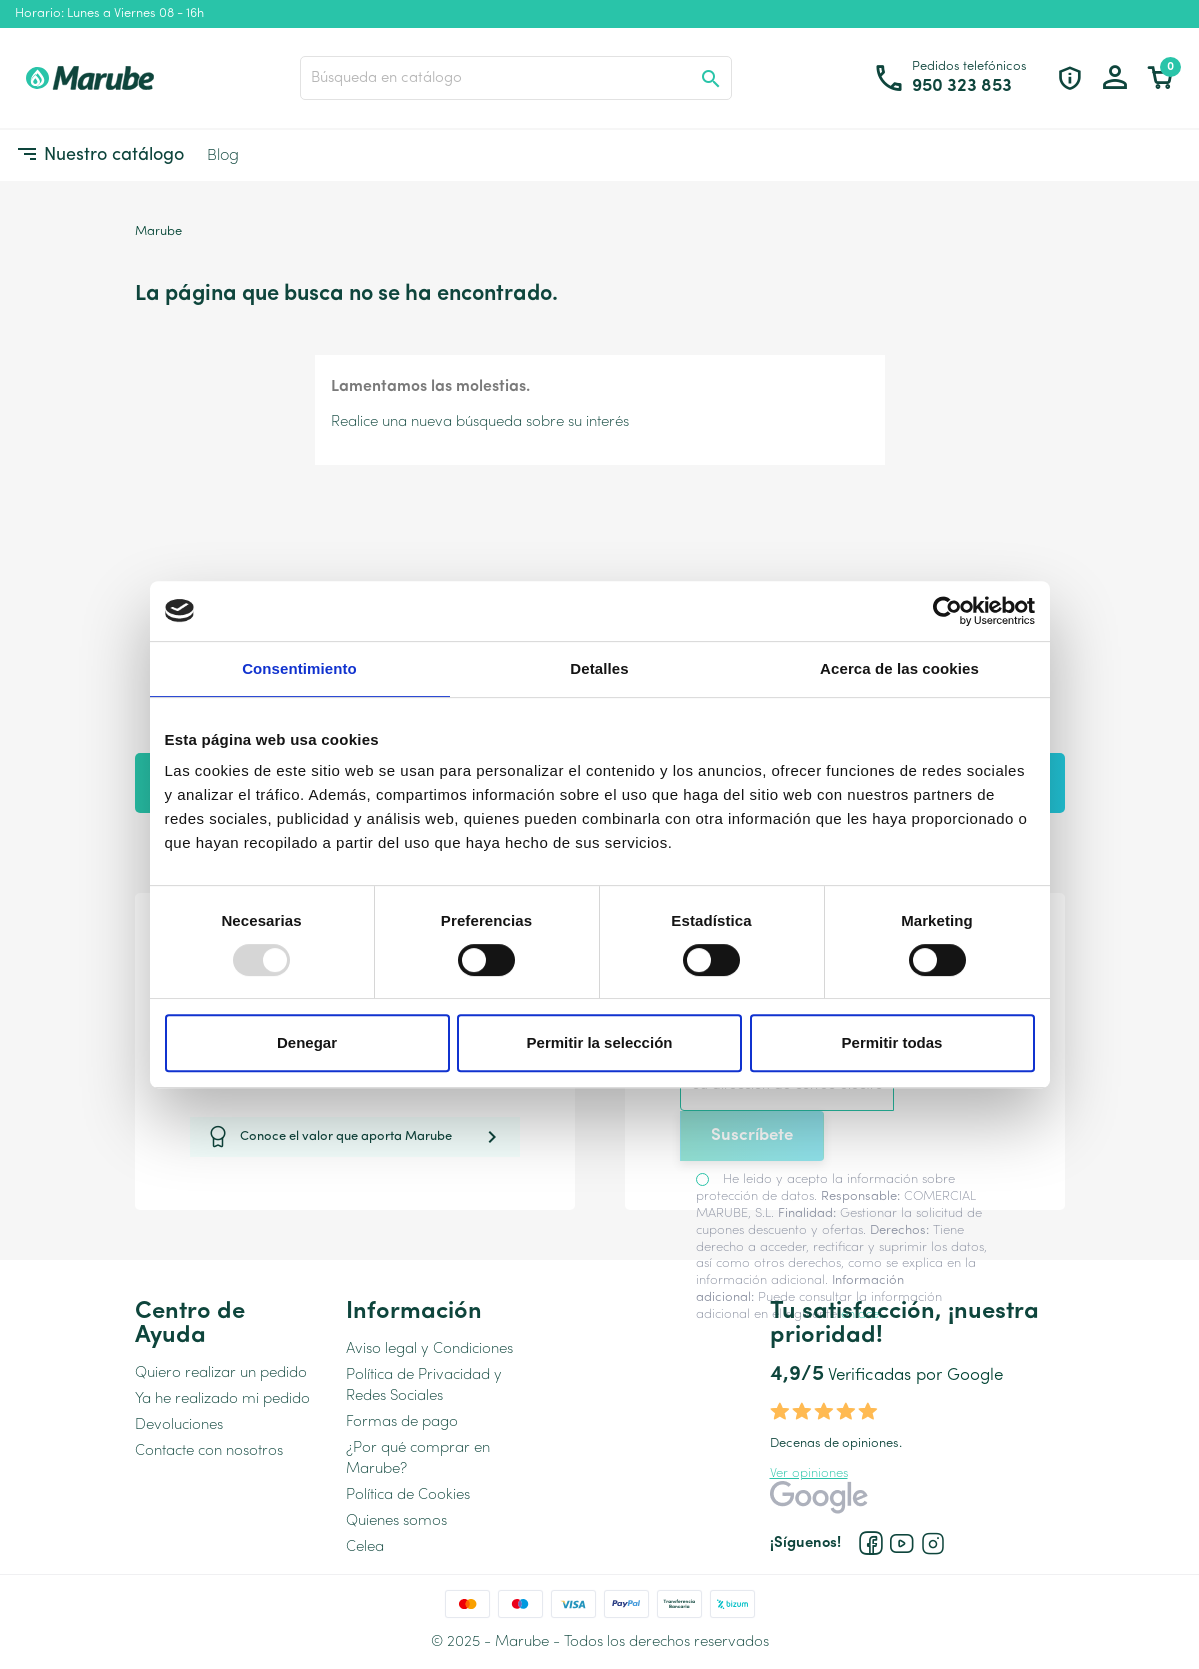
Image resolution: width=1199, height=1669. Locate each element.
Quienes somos (396, 1521)
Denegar (307, 1042)
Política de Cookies (408, 1495)
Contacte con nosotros (209, 1451)
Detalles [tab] (599, 668)
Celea (365, 1547)
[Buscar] (516, 78)
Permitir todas (892, 1042)
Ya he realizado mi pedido (222, 1399)
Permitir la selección (600, 1042)
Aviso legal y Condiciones (429, 1349)
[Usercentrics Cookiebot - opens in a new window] (947, 611)
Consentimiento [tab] (299, 668)
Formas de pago (402, 1422)
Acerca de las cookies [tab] (899, 668)
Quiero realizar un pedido (221, 1373)
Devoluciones (179, 1425)
